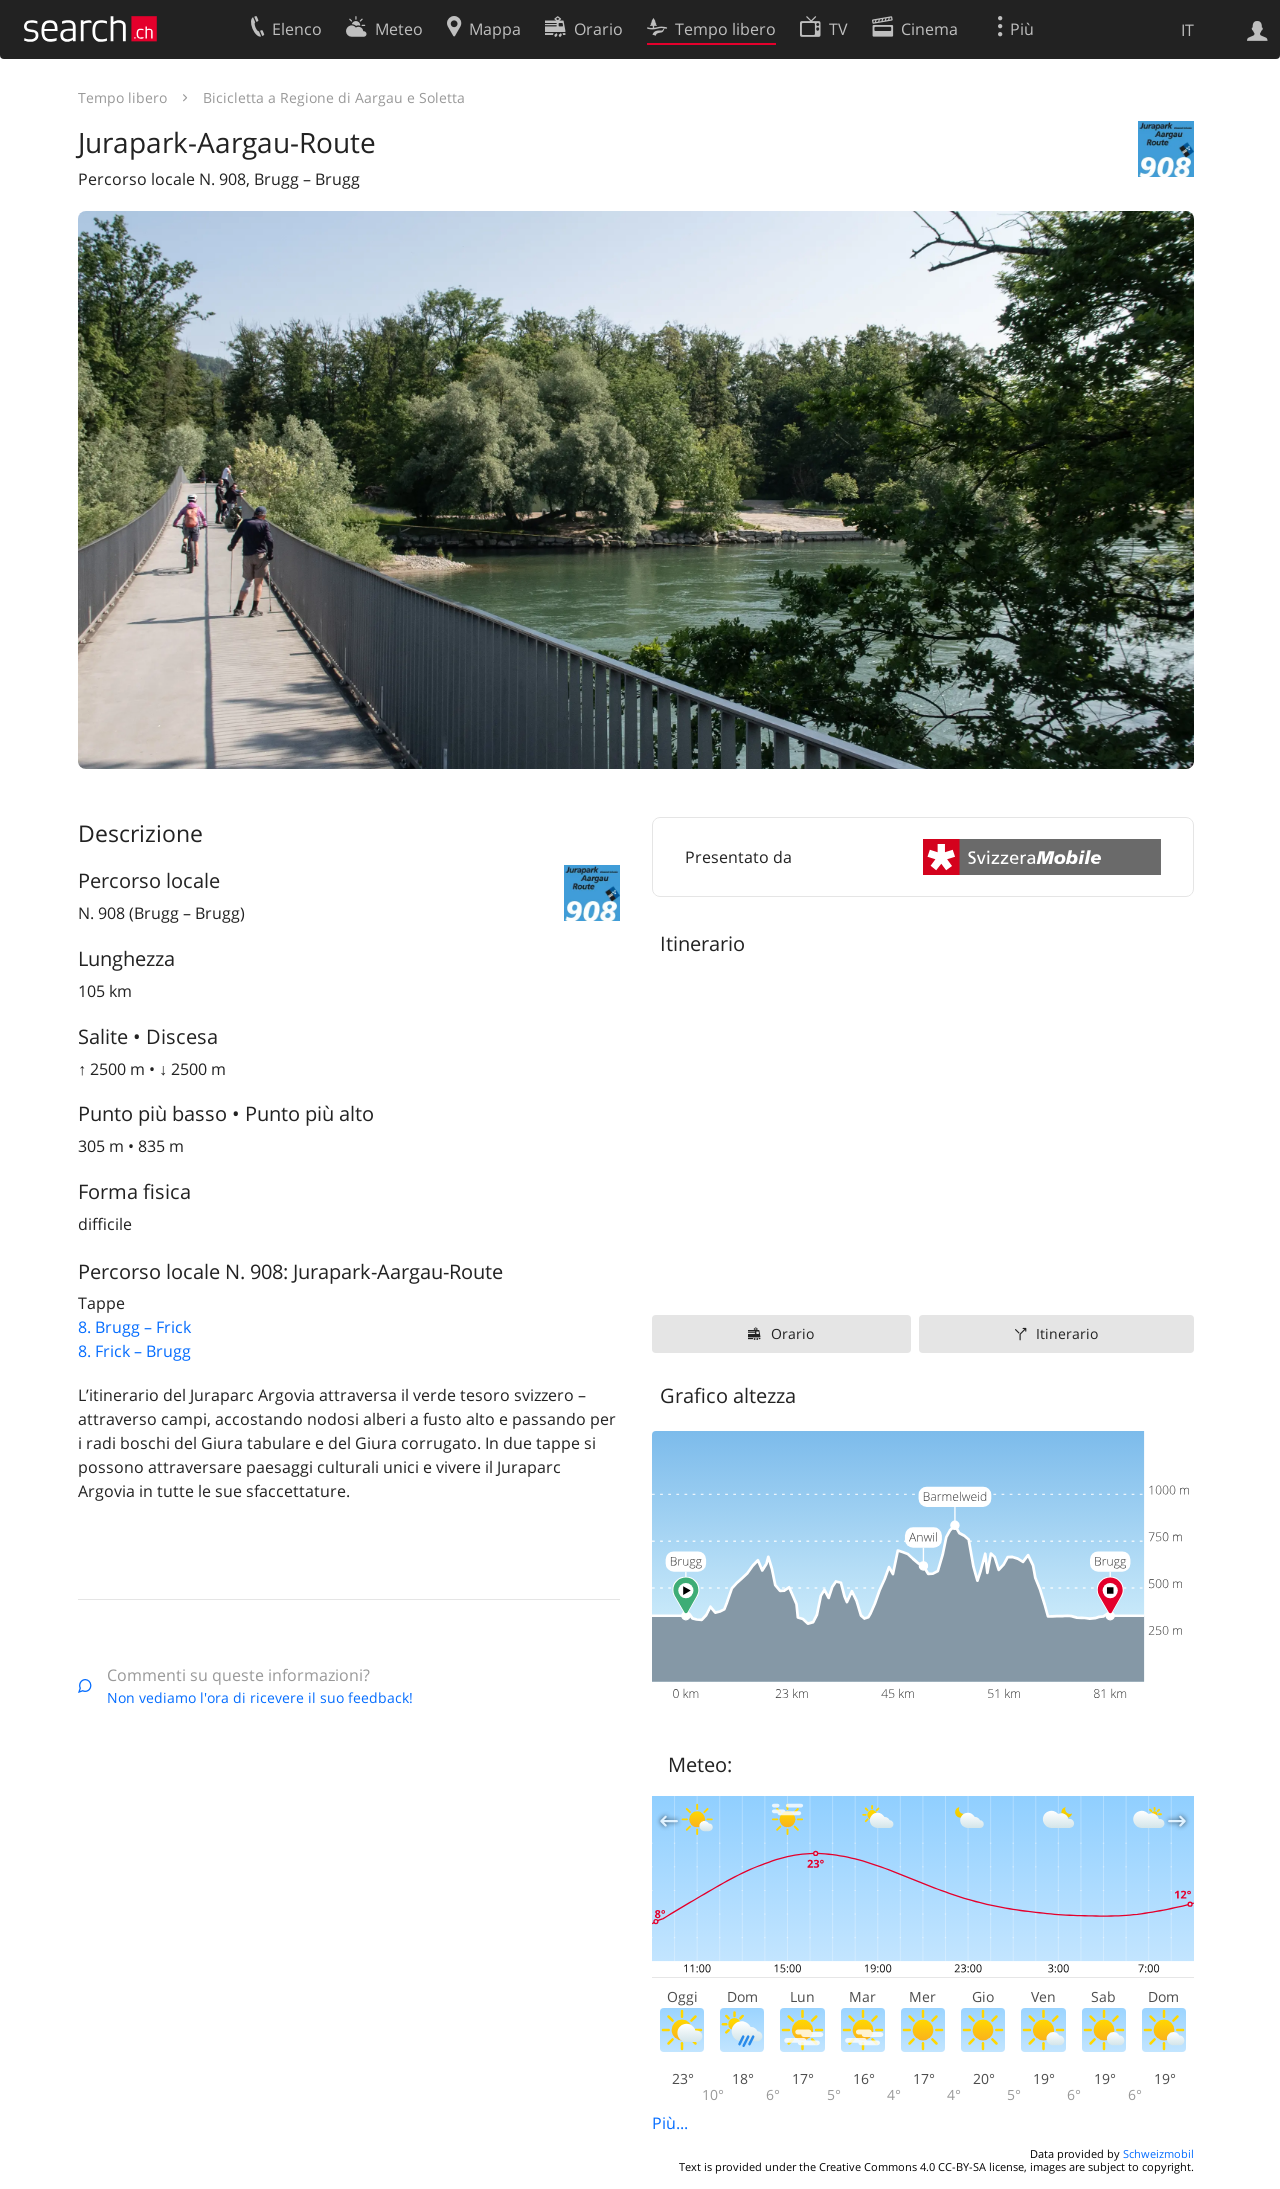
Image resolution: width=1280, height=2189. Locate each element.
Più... (670, 2123)
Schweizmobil (1158, 2153)
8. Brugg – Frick (134, 1327)
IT (1187, 30)
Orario (792, 1333)
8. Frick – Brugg (134, 1351)
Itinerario (1067, 1333)
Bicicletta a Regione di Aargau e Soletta (334, 97)
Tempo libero (122, 97)
